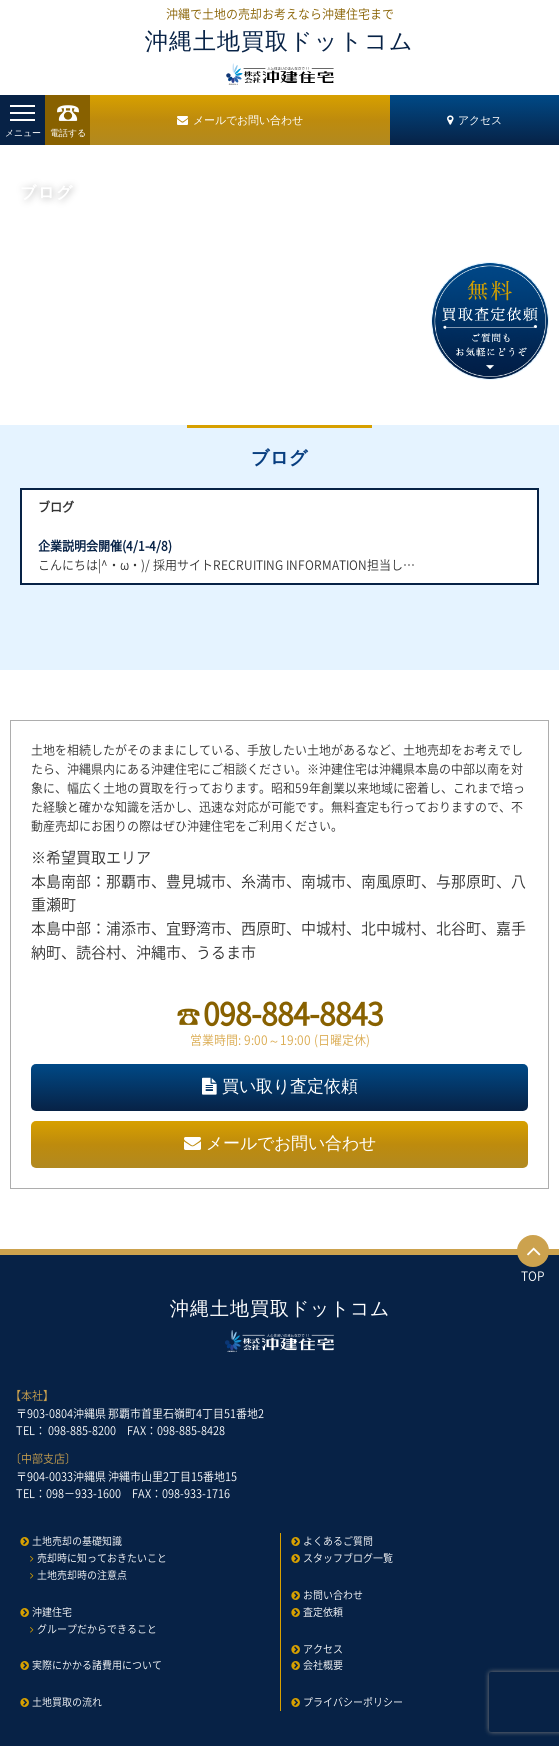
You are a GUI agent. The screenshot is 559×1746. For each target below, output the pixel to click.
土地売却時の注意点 (82, 1574)
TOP (533, 1260)
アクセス (474, 120)
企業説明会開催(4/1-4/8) (105, 546)
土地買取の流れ (67, 1701)
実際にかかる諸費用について (97, 1664)
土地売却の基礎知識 (77, 1540)
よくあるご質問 (338, 1540)
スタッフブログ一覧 (348, 1557)
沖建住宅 (52, 1611)
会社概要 (323, 1664)
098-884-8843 (293, 1012)
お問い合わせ (333, 1594)
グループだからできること (97, 1628)
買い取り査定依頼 (280, 1086)
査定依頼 (323, 1611)
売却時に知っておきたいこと (102, 1557)
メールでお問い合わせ (240, 120)
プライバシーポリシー (353, 1701)
